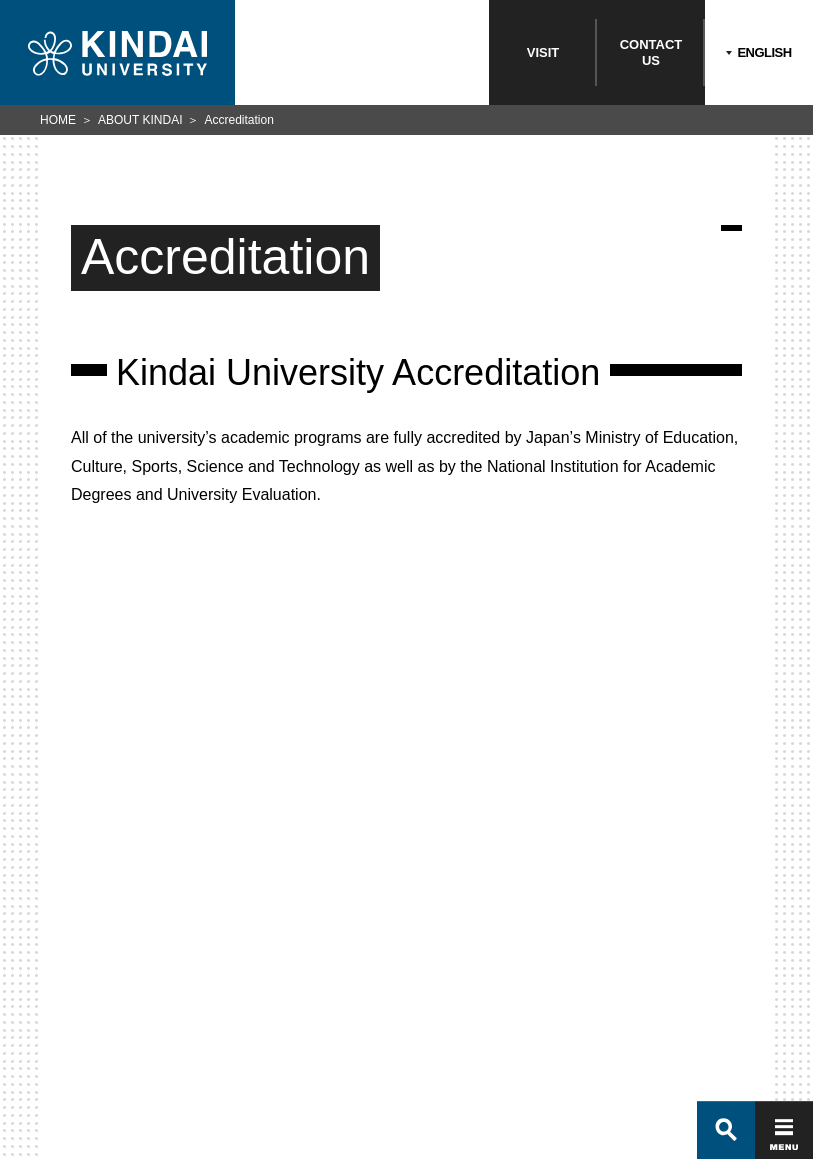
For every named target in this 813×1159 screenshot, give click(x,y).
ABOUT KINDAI (140, 120)
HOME (58, 120)
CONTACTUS (651, 52)
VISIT (543, 52)
